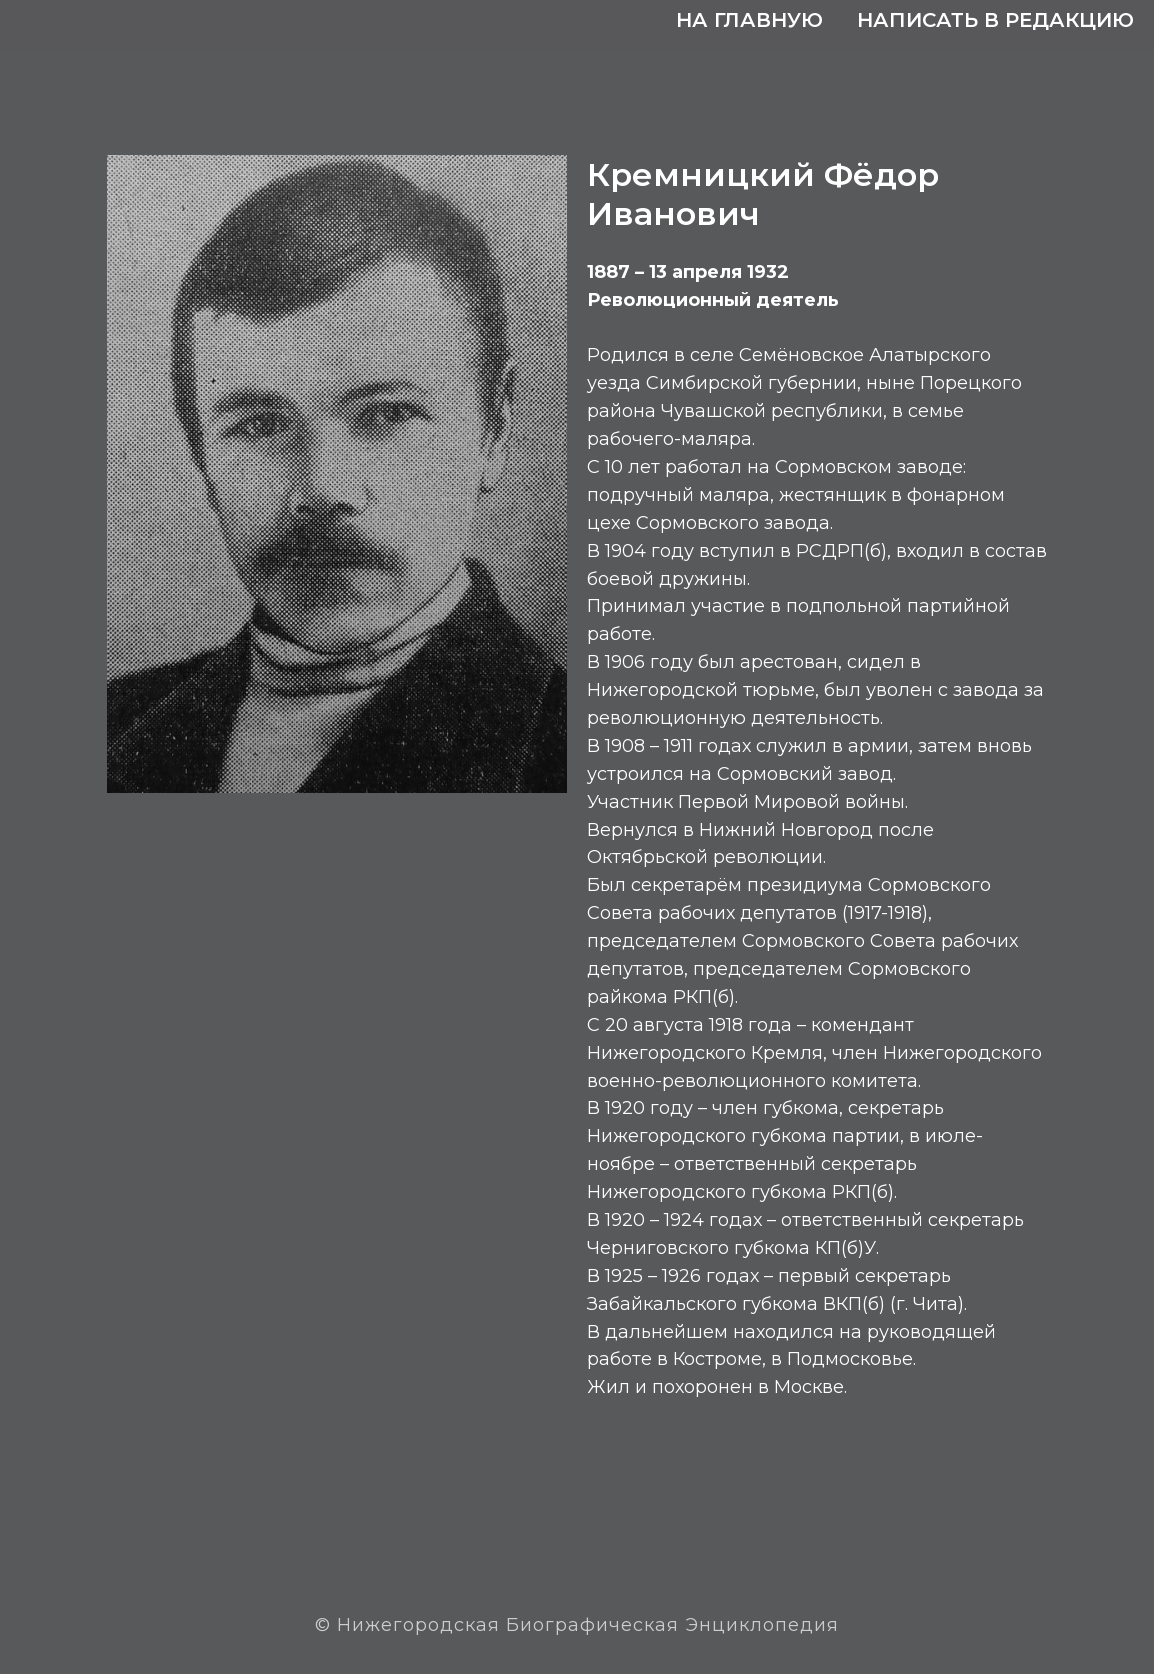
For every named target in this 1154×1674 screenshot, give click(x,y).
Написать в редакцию (995, 20)
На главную (749, 20)
